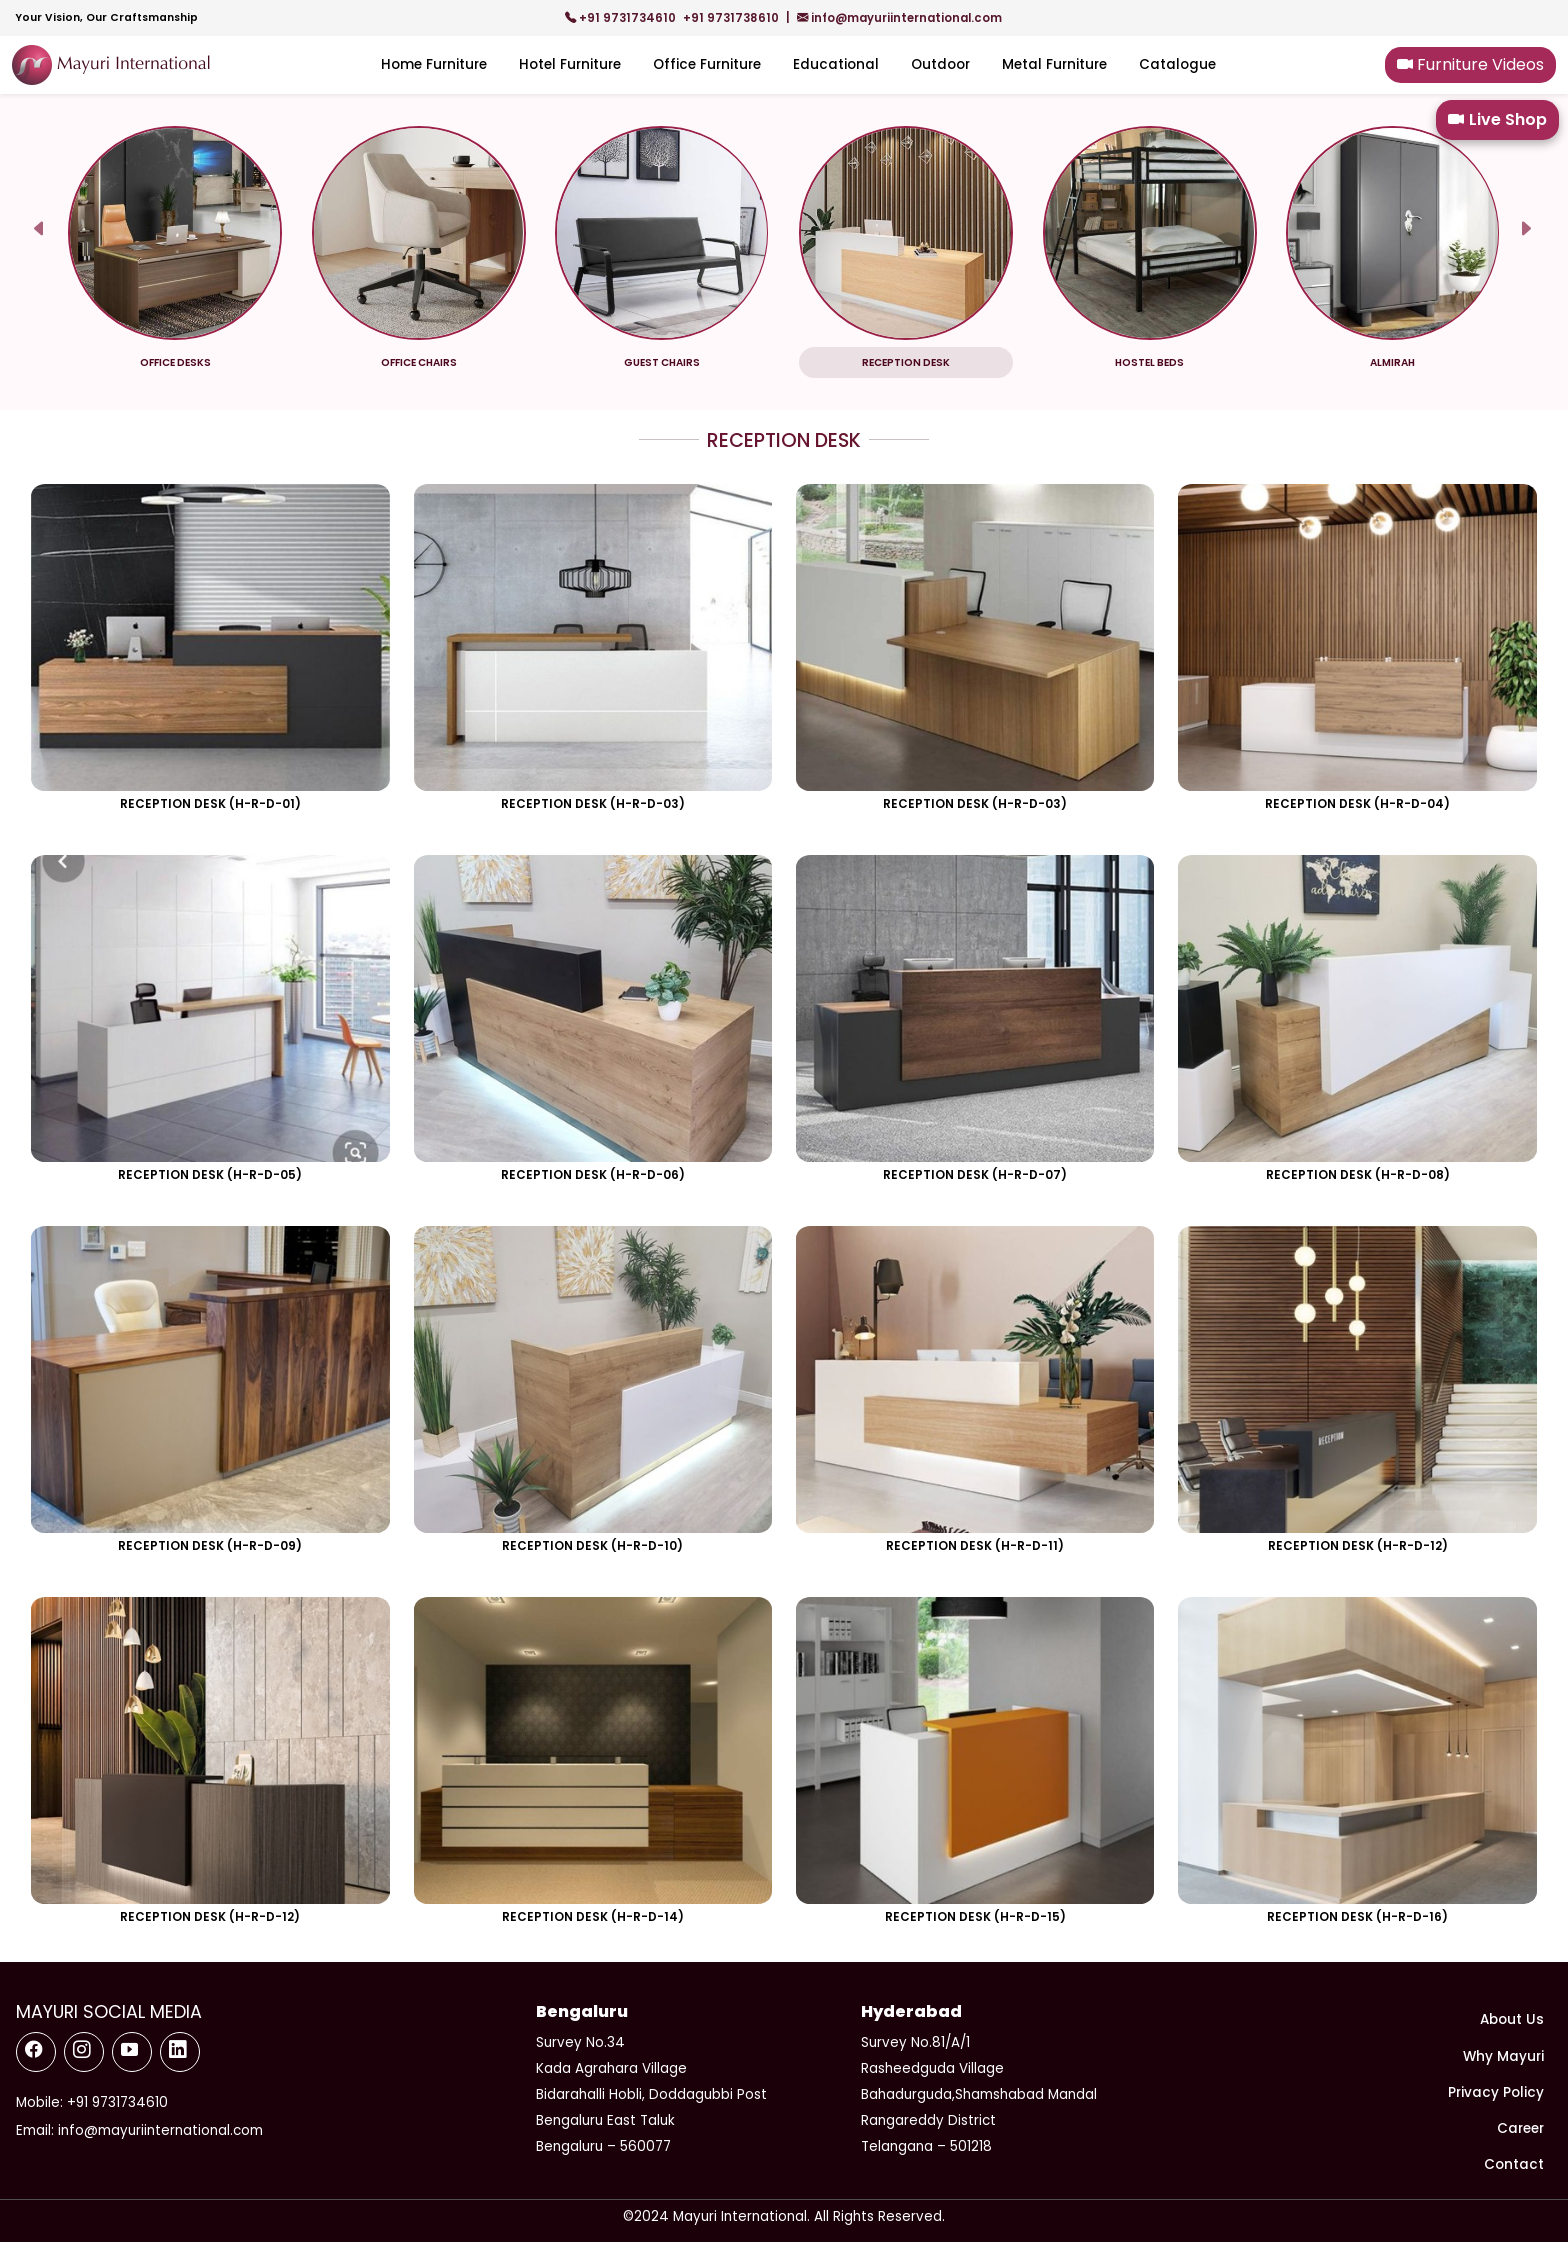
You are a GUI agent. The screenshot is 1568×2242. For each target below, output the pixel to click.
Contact (1514, 2164)
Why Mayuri (1503, 2056)
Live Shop (1497, 120)
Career (1520, 2128)
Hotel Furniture (570, 64)
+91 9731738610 (732, 18)
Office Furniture (707, 64)
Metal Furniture (1054, 64)
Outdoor (940, 64)
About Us (1512, 2019)
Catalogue (1177, 64)
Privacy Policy (1496, 2092)
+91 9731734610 (622, 18)
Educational (836, 64)
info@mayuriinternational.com (899, 18)
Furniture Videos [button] (1470, 64)
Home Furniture (434, 64)
